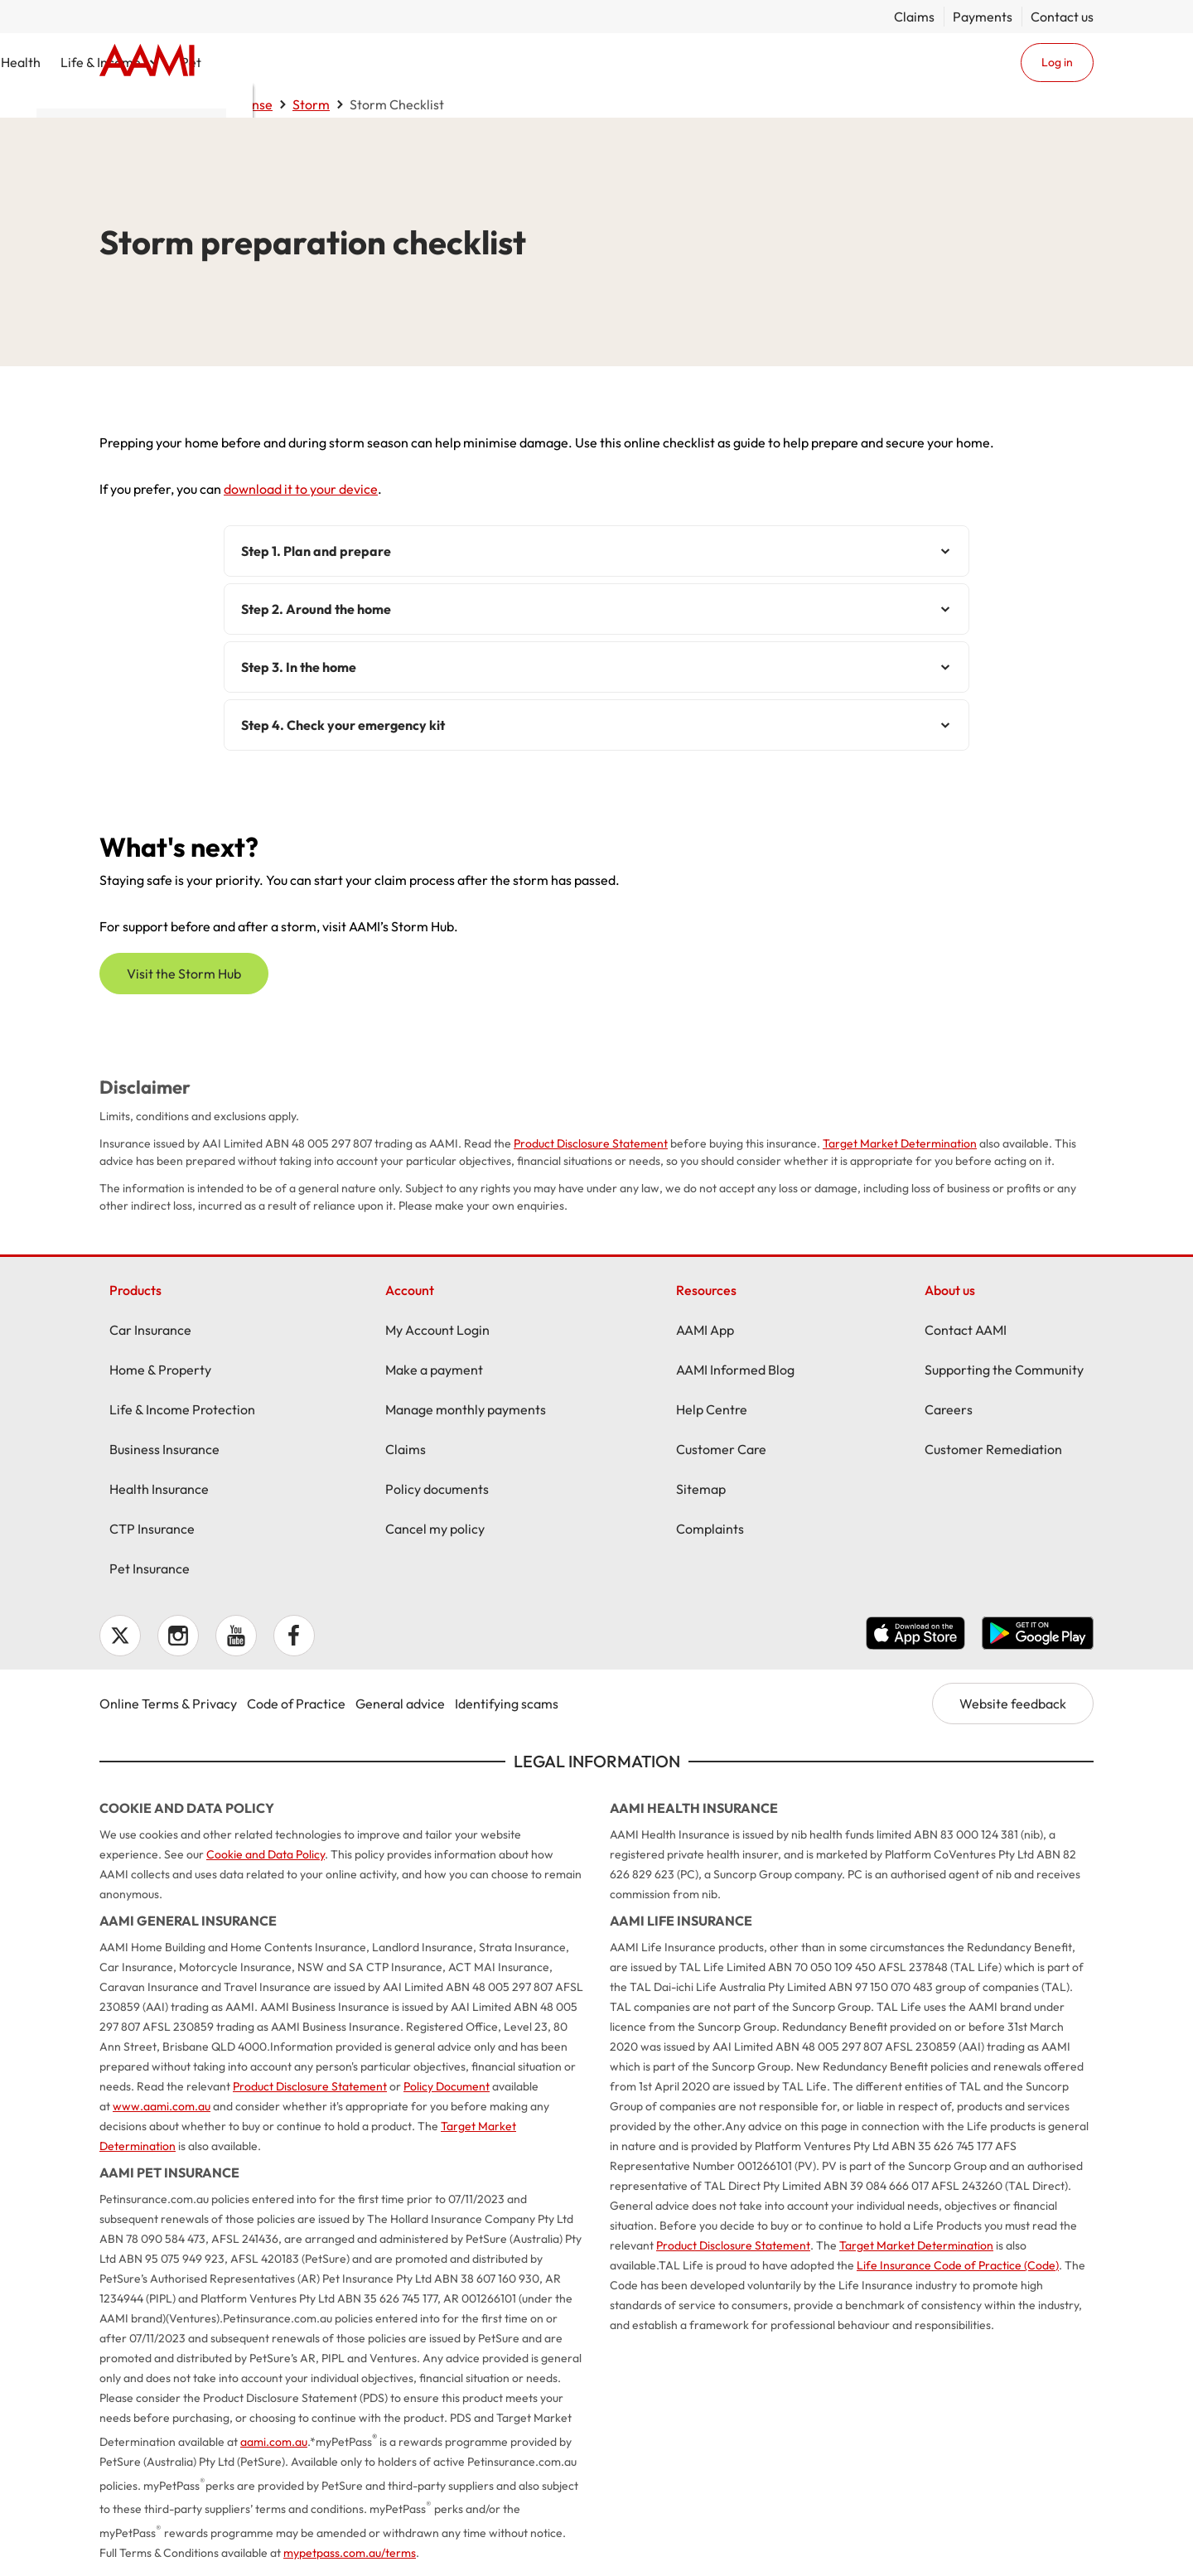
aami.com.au (273, 2441)
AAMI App (705, 1330)
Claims (914, 16)
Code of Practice (296, 1703)
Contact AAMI (966, 1330)
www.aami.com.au (161, 2106)
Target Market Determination (900, 1143)
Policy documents (437, 1489)
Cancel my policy (435, 1528)
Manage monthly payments (465, 1409)
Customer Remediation (993, 1449)
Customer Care (721, 1449)
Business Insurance (164, 1449)
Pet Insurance (149, 1568)
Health (670, 62)
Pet (840, 62)
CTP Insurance (152, 1528)
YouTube (236, 1635)
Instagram (178, 1635)
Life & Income (750, 62)
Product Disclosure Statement (591, 1143)
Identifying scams (506, 1703)
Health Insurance (159, 1489)
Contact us (1062, 16)
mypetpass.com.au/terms (349, 2552)
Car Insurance (150, 1330)
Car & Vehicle (260, 62)
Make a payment (434, 1369)
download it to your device (301, 489)
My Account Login (437, 1330)
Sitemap (701, 1489)
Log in (1057, 62)
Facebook (294, 1635)
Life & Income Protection (182, 1409)
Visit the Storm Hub (184, 973)
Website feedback (1012, 1703)
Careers (949, 1409)
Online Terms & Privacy (168, 1703)
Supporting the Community (1004, 1369)
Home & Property (391, 62)
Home (147, 62)
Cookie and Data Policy (265, 1854)
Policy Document (446, 2086)
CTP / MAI (510, 62)
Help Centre (711, 1409)
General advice (400, 1703)
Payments (982, 16)
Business (605, 62)
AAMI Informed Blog (735, 1369)
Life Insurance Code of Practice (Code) (958, 2265)
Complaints (710, 1528)
